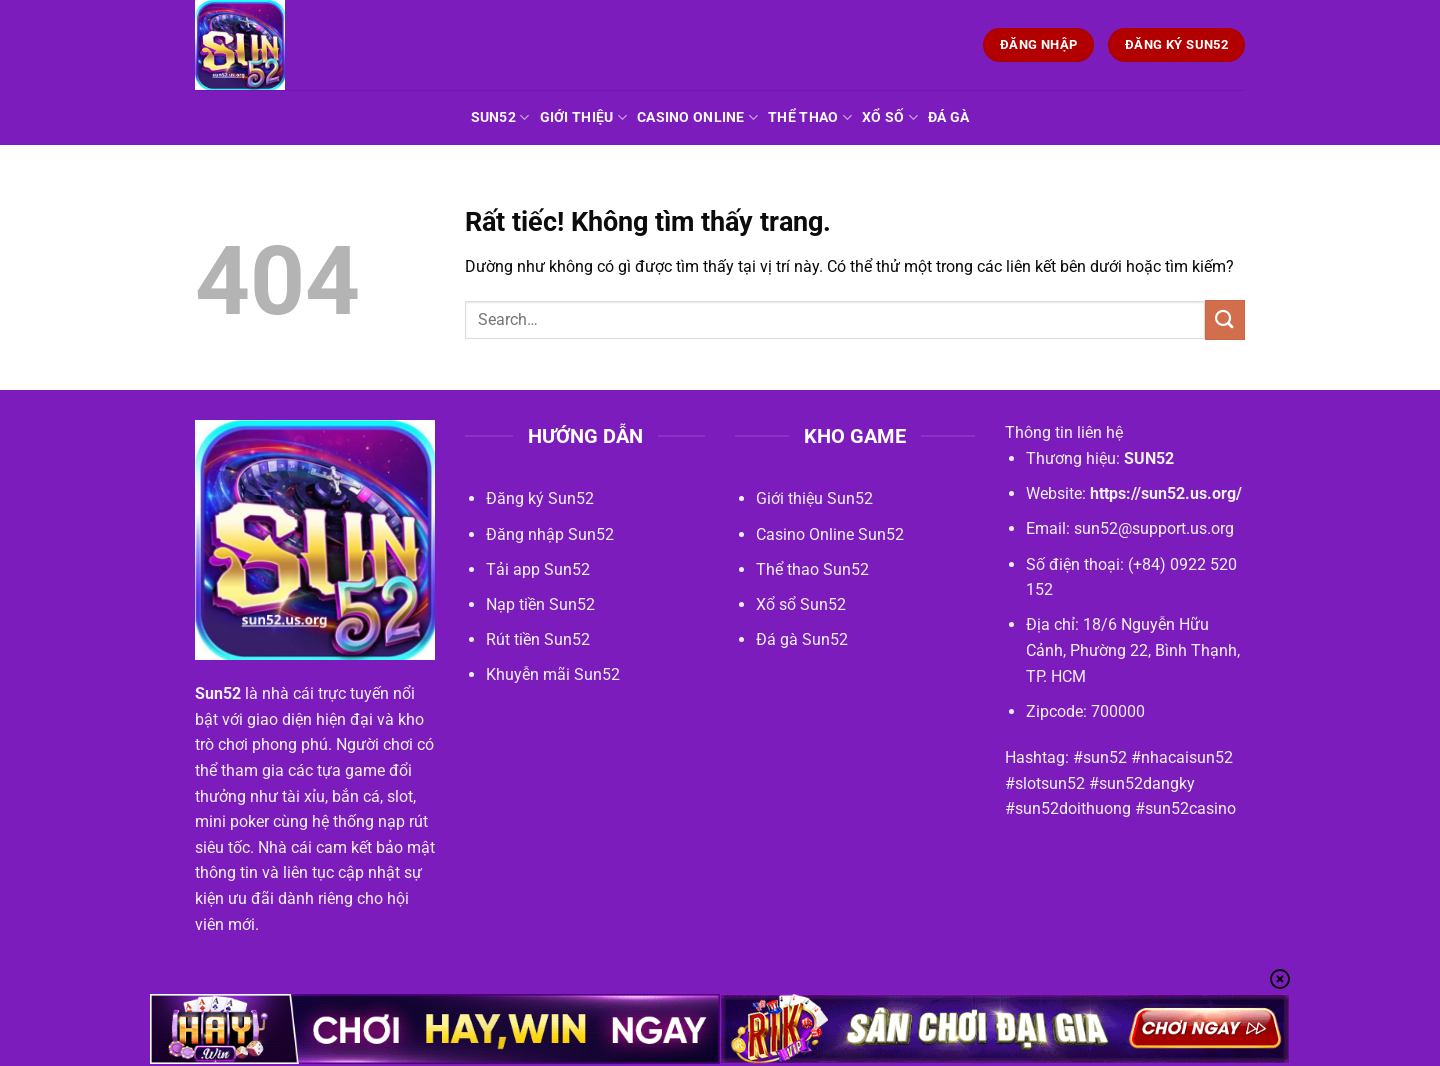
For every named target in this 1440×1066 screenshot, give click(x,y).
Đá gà (948, 117)
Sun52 (500, 117)
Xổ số (890, 117)
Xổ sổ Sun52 (801, 604)
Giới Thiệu (583, 117)
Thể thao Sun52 (812, 569)
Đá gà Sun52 (802, 639)
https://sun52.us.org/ (1166, 493)
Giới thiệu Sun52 (814, 498)
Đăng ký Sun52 (540, 498)
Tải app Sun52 (538, 569)
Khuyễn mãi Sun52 (553, 674)
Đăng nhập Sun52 (550, 534)
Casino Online (697, 117)
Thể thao (810, 117)
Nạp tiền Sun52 (540, 604)
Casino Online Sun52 (830, 534)
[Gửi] (1225, 319)
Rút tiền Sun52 (538, 639)
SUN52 (1149, 458)
